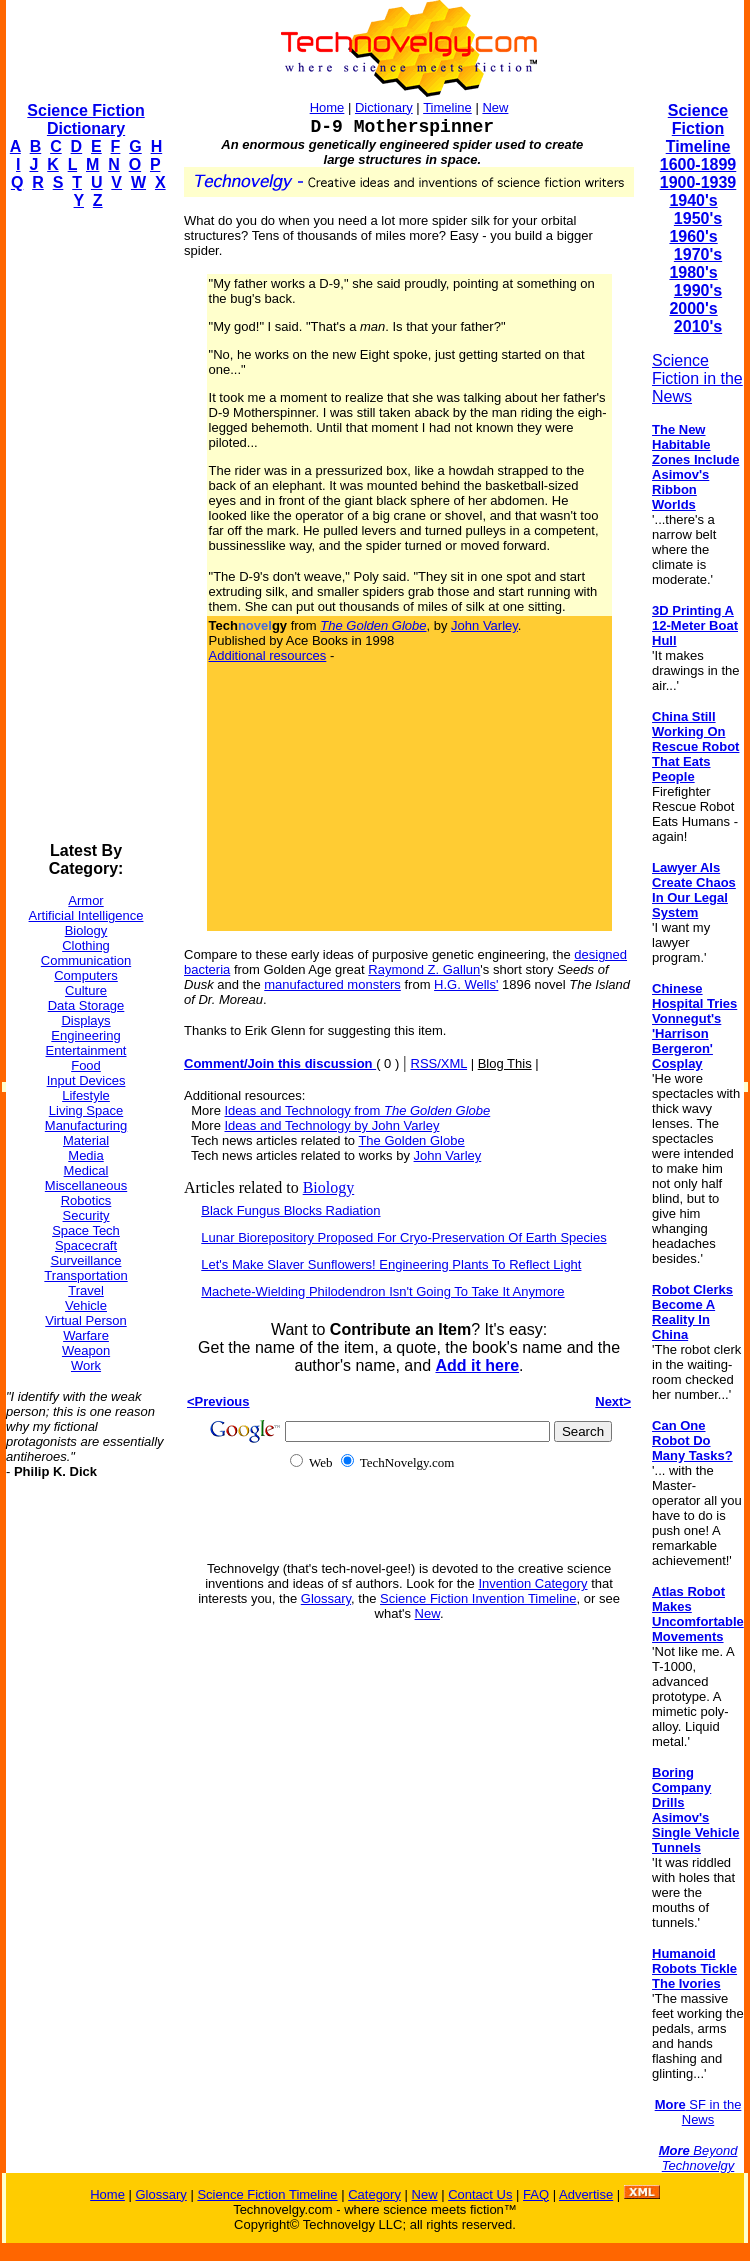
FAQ (536, 2194)
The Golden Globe (411, 1140)
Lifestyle (86, 1095)
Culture (86, 990)
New (495, 107)
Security (86, 1215)
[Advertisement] (86, 526)
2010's (698, 326)
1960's (693, 236)
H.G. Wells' (466, 984)
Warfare (86, 1335)
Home (327, 107)
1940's (693, 200)
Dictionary (384, 107)
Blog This (505, 1063)
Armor (85, 900)
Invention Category (532, 1583)
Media (85, 1155)
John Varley (484, 625)
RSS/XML (439, 1063)
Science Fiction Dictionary (85, 119)
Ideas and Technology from (358, 1110)
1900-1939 (698, 182)
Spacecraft (86, 1245)
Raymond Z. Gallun (424, 969)
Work (86, 1365)
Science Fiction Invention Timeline (478, 1598)
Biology (86, 930)
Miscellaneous (86, 1185)
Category (374, 2194)
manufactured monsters (332, 984)
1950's (698, 218)
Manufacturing (86, 1125)
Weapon (86, 1350)
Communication (86, 960)
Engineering (85, 1035)
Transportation (85, 1275)
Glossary (326, 1598)
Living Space (86, 1110)
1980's (693, 272)
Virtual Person (85, 1320)
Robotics (86, 1200)
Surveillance (86, 1260)
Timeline (447, 107)
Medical (86, 1170)
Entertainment (86, 1050)
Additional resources (268, 655)
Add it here (477, 1365)
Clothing (86, 945)
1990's (698, 290)
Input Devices (86, 1080)
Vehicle (86, 1305)
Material (86, 1140)
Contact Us (480, 2194)
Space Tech (86, 1230)
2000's (693, 308)
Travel (86, 1290)
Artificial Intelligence (86, 915)
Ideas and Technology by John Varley (332, 1125)
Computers (86, 975)
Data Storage (86, 1005)
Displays (85, 1020)
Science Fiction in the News (697, 378)
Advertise (586, 2194)
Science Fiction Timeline (698, 128)
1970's (698, 254)
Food (86, 1065)
